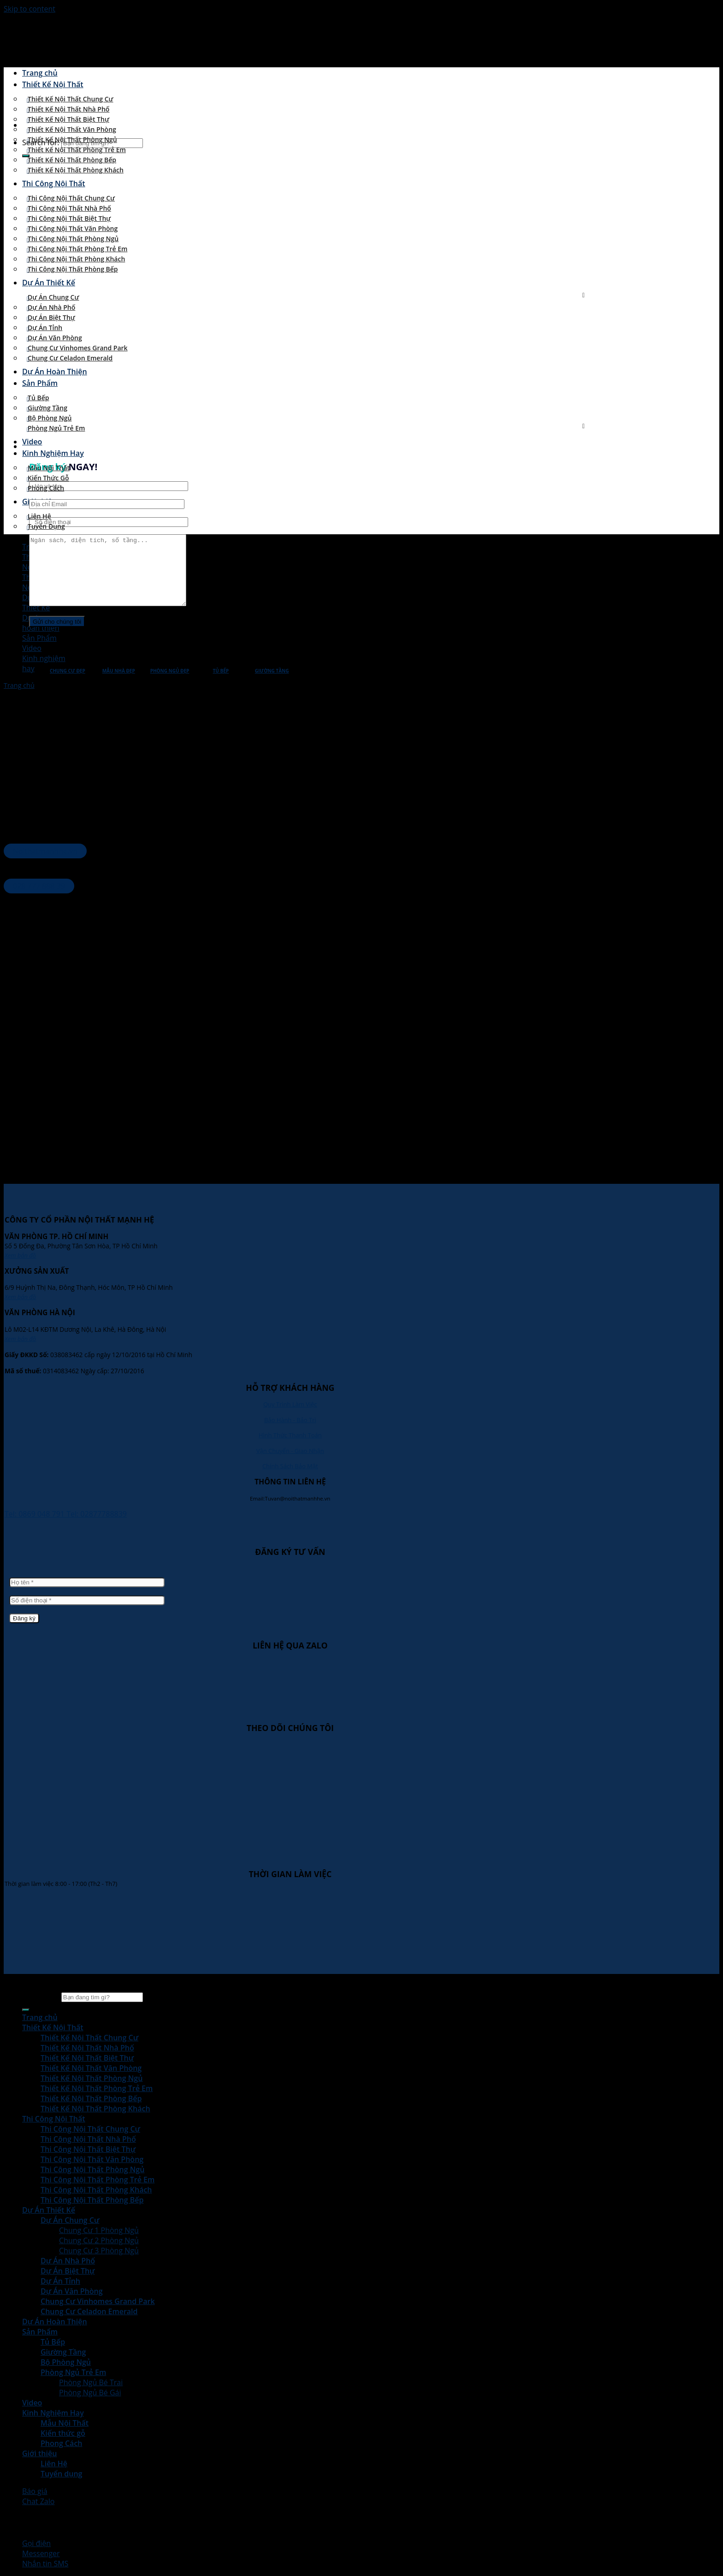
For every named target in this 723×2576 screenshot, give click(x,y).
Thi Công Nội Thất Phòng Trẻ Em (77, 248)
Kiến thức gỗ (48, 477)
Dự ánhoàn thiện (40, 623)
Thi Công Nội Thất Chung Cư (71, 198)
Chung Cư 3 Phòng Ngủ (99, 2250)
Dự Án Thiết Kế (48, 283)
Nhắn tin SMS (45, 2563)
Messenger (41, 2553)
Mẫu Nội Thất (49, 467)
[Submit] (26, 2010)
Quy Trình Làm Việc (290, 1404)
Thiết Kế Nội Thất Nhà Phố (68, 109)
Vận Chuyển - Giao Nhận (290, 1451)
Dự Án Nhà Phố (51, 307)
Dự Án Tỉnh (45, 327)
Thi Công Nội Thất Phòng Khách (76, 258)
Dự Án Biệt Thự (51, 317)
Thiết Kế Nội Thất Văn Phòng (72, 129)
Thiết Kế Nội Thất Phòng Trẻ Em (77, 149)
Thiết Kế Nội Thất (52, 84)
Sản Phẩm (40, 383)
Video (32, 442)
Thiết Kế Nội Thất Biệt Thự (68, 119)
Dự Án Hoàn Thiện (54, 371)
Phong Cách (46, 488)
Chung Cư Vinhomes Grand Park (78, 347)
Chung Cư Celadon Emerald (70, 358)
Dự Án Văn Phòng (55, 337)
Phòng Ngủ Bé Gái (90, 2392)
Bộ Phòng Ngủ (49, 418)
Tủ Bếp (38, 397)
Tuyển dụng (46, 526)
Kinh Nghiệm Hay (53, 453)
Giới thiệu (39, 2453)
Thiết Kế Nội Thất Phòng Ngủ (72, 139)
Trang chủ (40, 73)
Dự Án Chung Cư (53, 297)
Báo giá (34, 2491)
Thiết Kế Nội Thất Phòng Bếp (72, 159)
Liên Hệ (39, 516)
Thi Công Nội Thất (53, 183)
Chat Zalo (38, 2501)
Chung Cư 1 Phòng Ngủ (99, 2230)
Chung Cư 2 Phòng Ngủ (99, 2240)
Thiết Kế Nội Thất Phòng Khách (76, 169)
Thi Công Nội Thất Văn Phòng (73, 228)
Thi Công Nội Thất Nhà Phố (69, 208)
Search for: (40, 1996)
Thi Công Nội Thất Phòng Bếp (73, 269)
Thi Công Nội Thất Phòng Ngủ (73, 238)
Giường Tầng (47, 407)
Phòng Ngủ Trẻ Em (56, 428)
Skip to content (29, 9)
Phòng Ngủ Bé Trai (91, 2382)
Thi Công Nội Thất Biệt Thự (69, 218)
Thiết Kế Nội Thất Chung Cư (70, 99)
